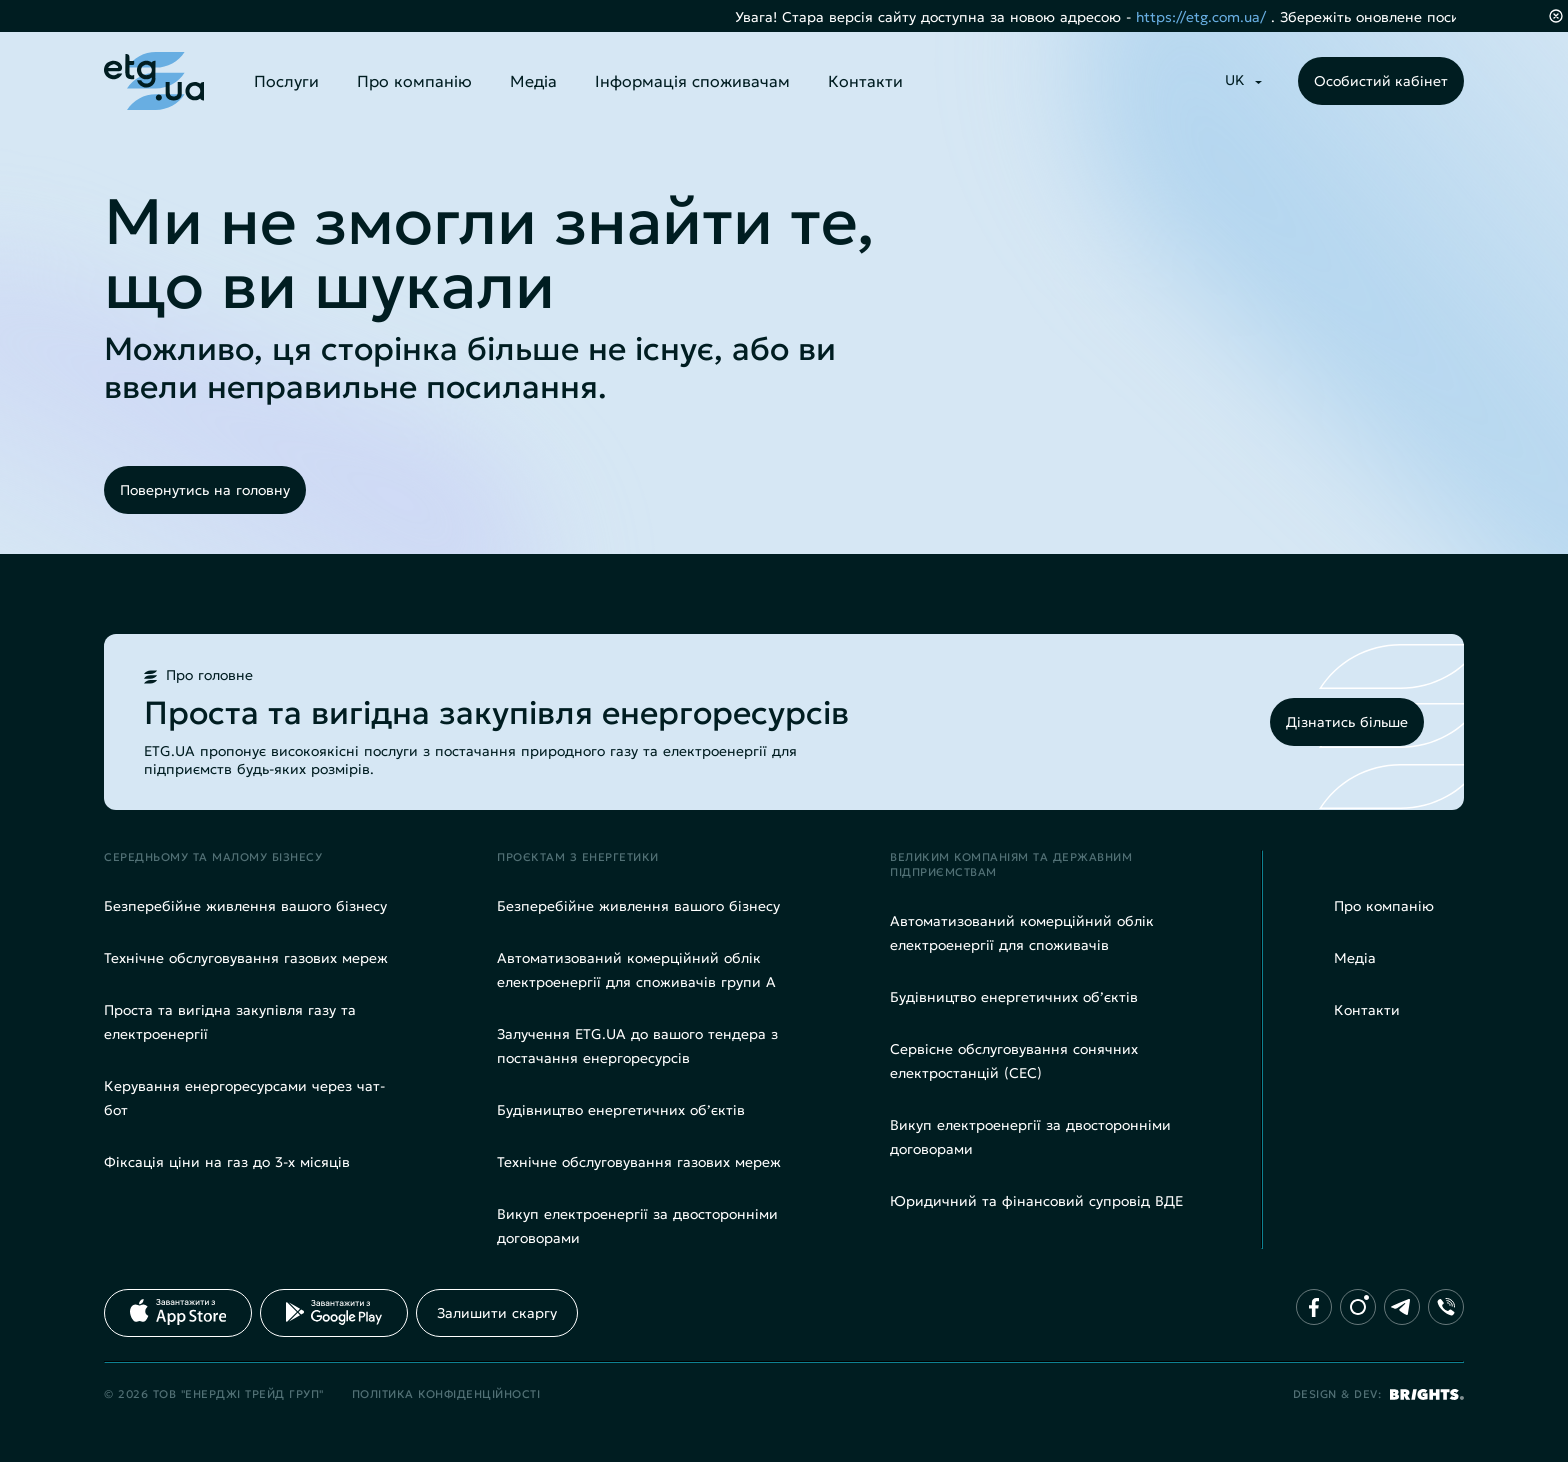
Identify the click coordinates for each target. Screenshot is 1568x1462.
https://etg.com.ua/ (1223, 17)
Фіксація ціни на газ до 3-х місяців (227, 1162)
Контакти (865, 81)
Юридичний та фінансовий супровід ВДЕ (1036, 1201)
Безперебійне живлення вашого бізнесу (245, 906)
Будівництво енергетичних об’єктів (621, 1110)
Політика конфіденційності (446, 1394)
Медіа (533, 81)
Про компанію (414, 81)
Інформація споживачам (692, 81)
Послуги (286, 81)
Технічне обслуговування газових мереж (246, 958)
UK (1235, 80)
